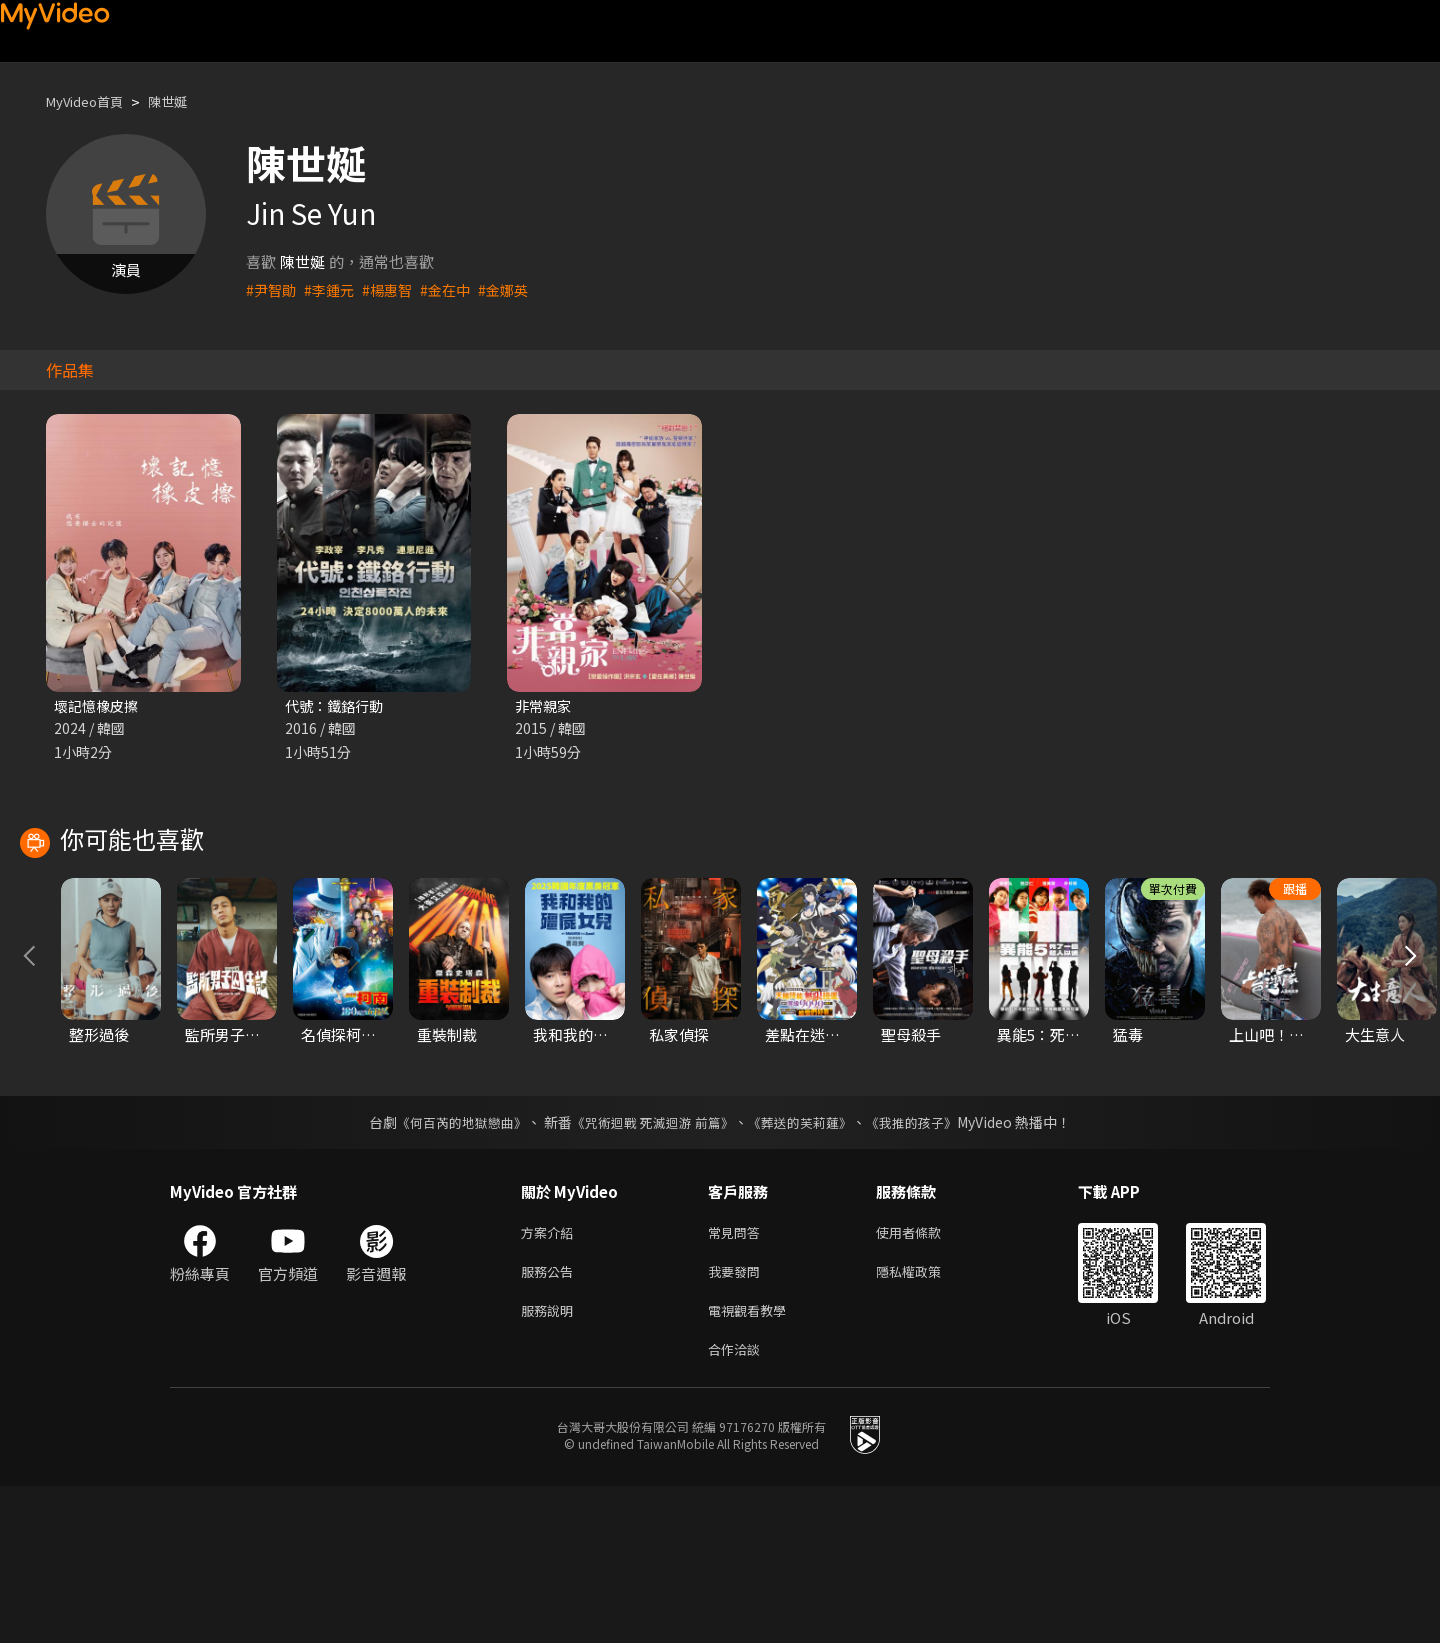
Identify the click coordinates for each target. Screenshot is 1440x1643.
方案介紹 (551, 1378)
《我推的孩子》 (927, 1267)
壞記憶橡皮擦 (99, 706)
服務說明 (551, 1462)
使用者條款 (925, 1378)
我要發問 (738, 1420)
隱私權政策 (925, 1420)
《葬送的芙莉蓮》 (808, 1267)
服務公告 (551, 1420)
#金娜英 (516, 289)
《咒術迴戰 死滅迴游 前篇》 (651, 1267)
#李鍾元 (333, 289)
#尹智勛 (272, 289)
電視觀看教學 (753, 1462)
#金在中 (455, 289)
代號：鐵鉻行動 (337, 706)
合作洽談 (738, 1504)
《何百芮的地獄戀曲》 (449, 1267)
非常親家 (545, 706)
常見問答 (738, 1378)
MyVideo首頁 (91, 101)
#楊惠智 (394, 289)
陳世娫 (184, 101)
